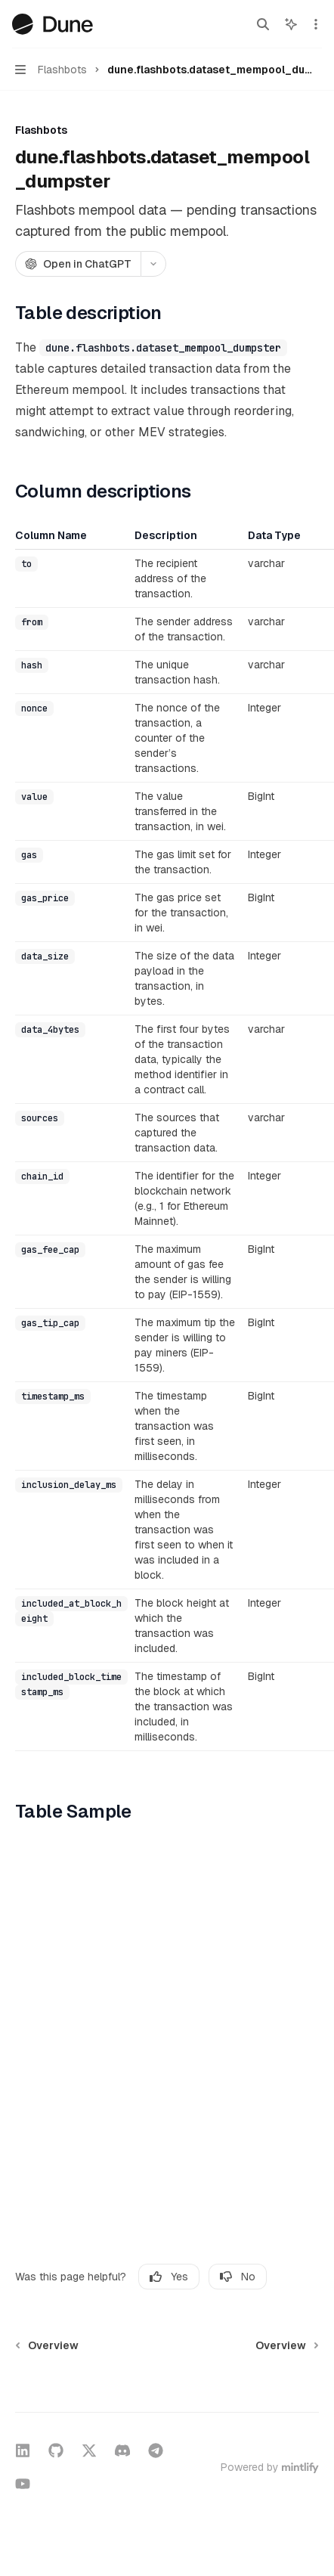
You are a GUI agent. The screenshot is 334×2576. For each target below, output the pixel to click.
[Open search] (263, 24)
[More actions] (314, 24)
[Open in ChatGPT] (78, 264)
